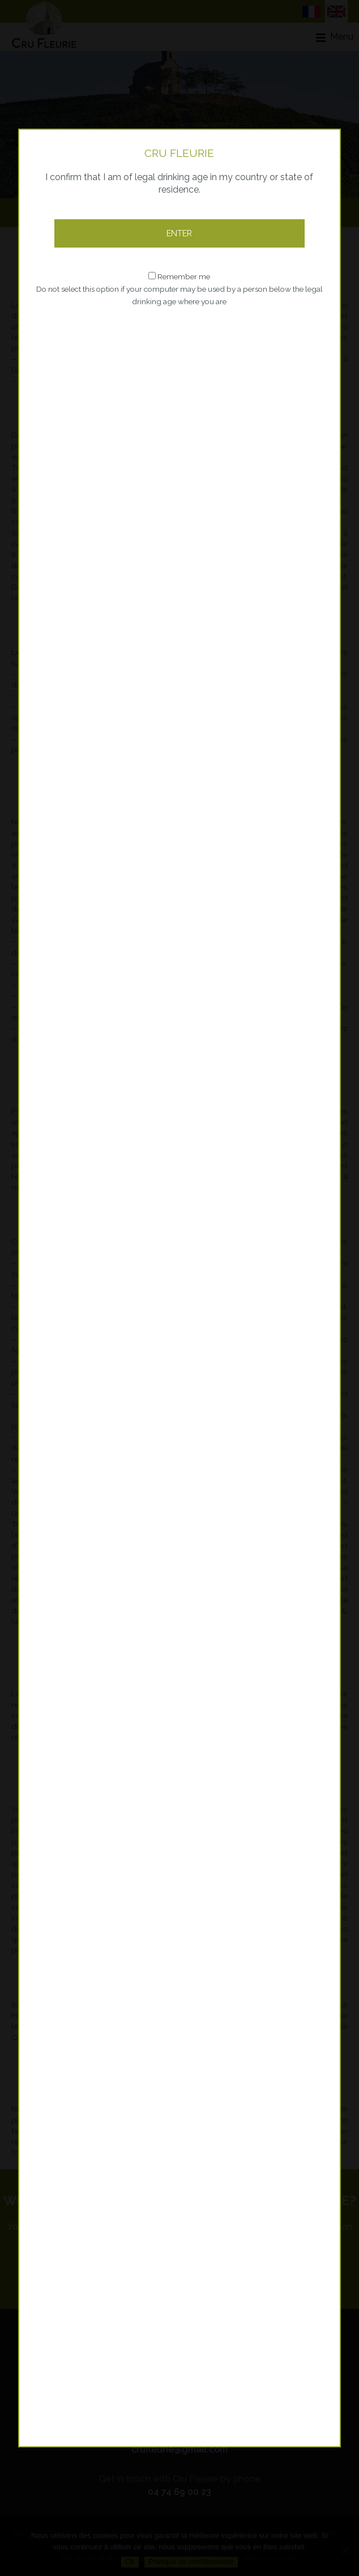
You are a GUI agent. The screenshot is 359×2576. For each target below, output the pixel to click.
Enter (179, 233)
